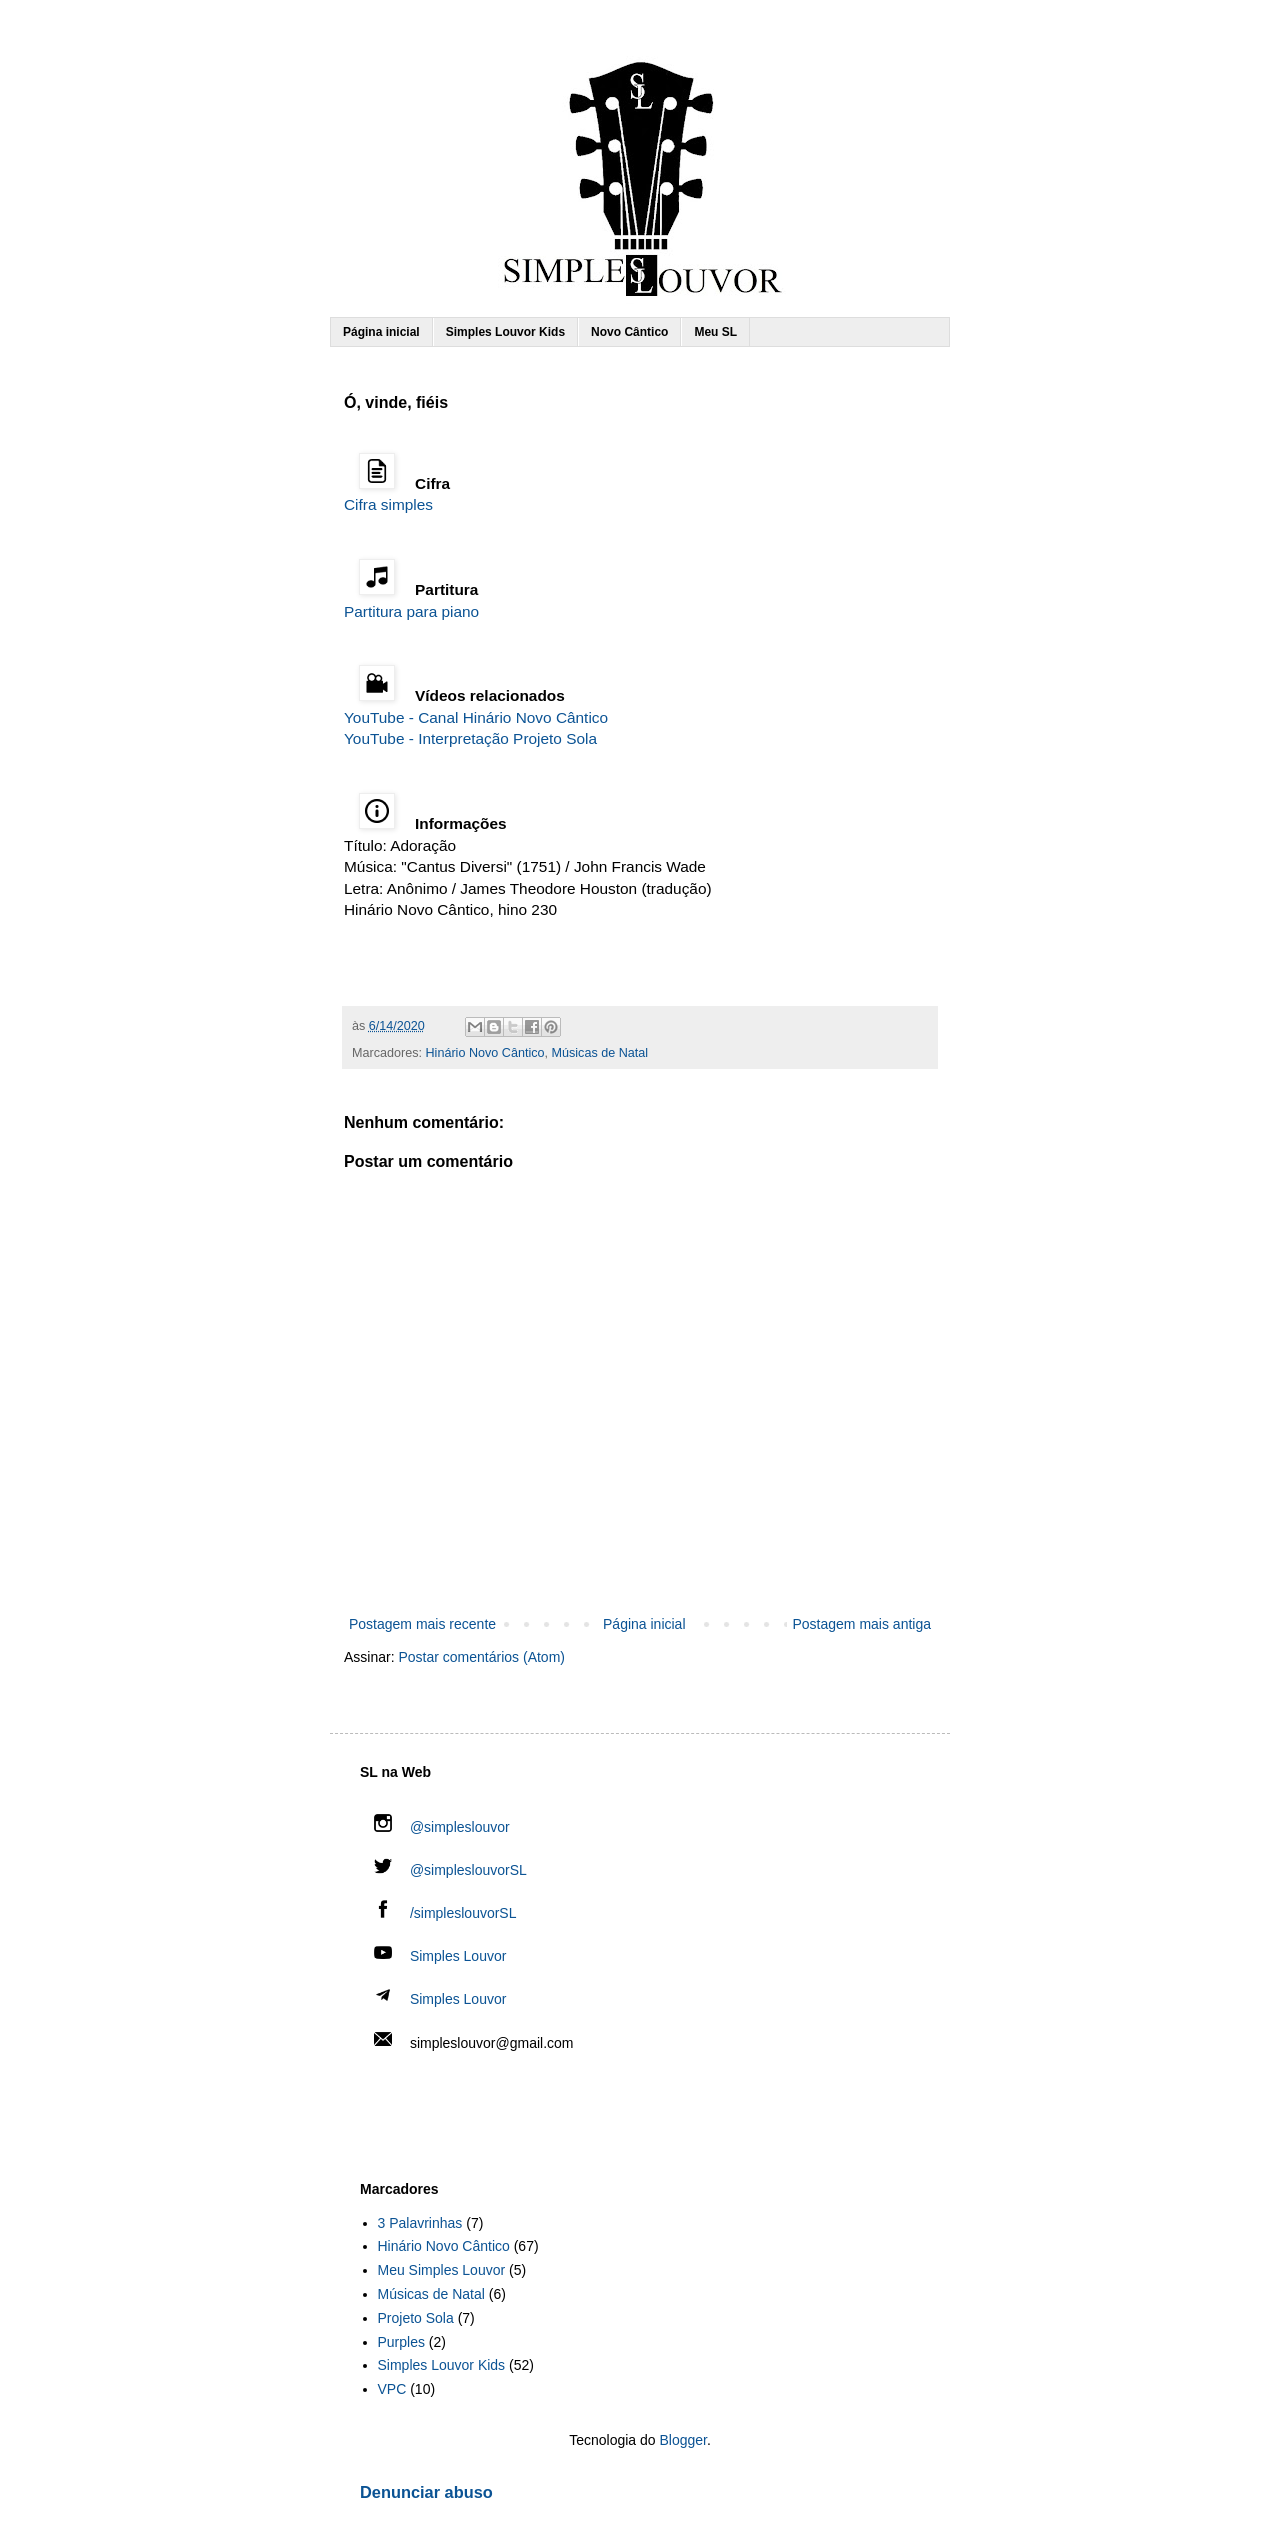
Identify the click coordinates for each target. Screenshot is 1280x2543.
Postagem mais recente (422, 1624)
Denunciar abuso (426, 2492)
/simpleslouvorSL (445, 1913)
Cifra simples (388, 504)
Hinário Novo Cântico (485, 1053)
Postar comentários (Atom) (481, 1657)
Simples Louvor (458, 1956)
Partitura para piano (411, 611)
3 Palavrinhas (420, 2223)
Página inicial (381, 332)
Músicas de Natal (600, 1053)
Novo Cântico (629, 332)
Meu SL (715, 332)
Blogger (682, 2440)
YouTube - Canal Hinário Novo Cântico (476, 717)
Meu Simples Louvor (442, 2270)
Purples (401, 2342)
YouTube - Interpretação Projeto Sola (470, 738)
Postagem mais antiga (861, 1624)
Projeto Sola (416, 2318)
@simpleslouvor (442, 1827)
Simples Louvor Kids (505, 332)
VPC (392, 2389)
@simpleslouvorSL (450, 1870)
